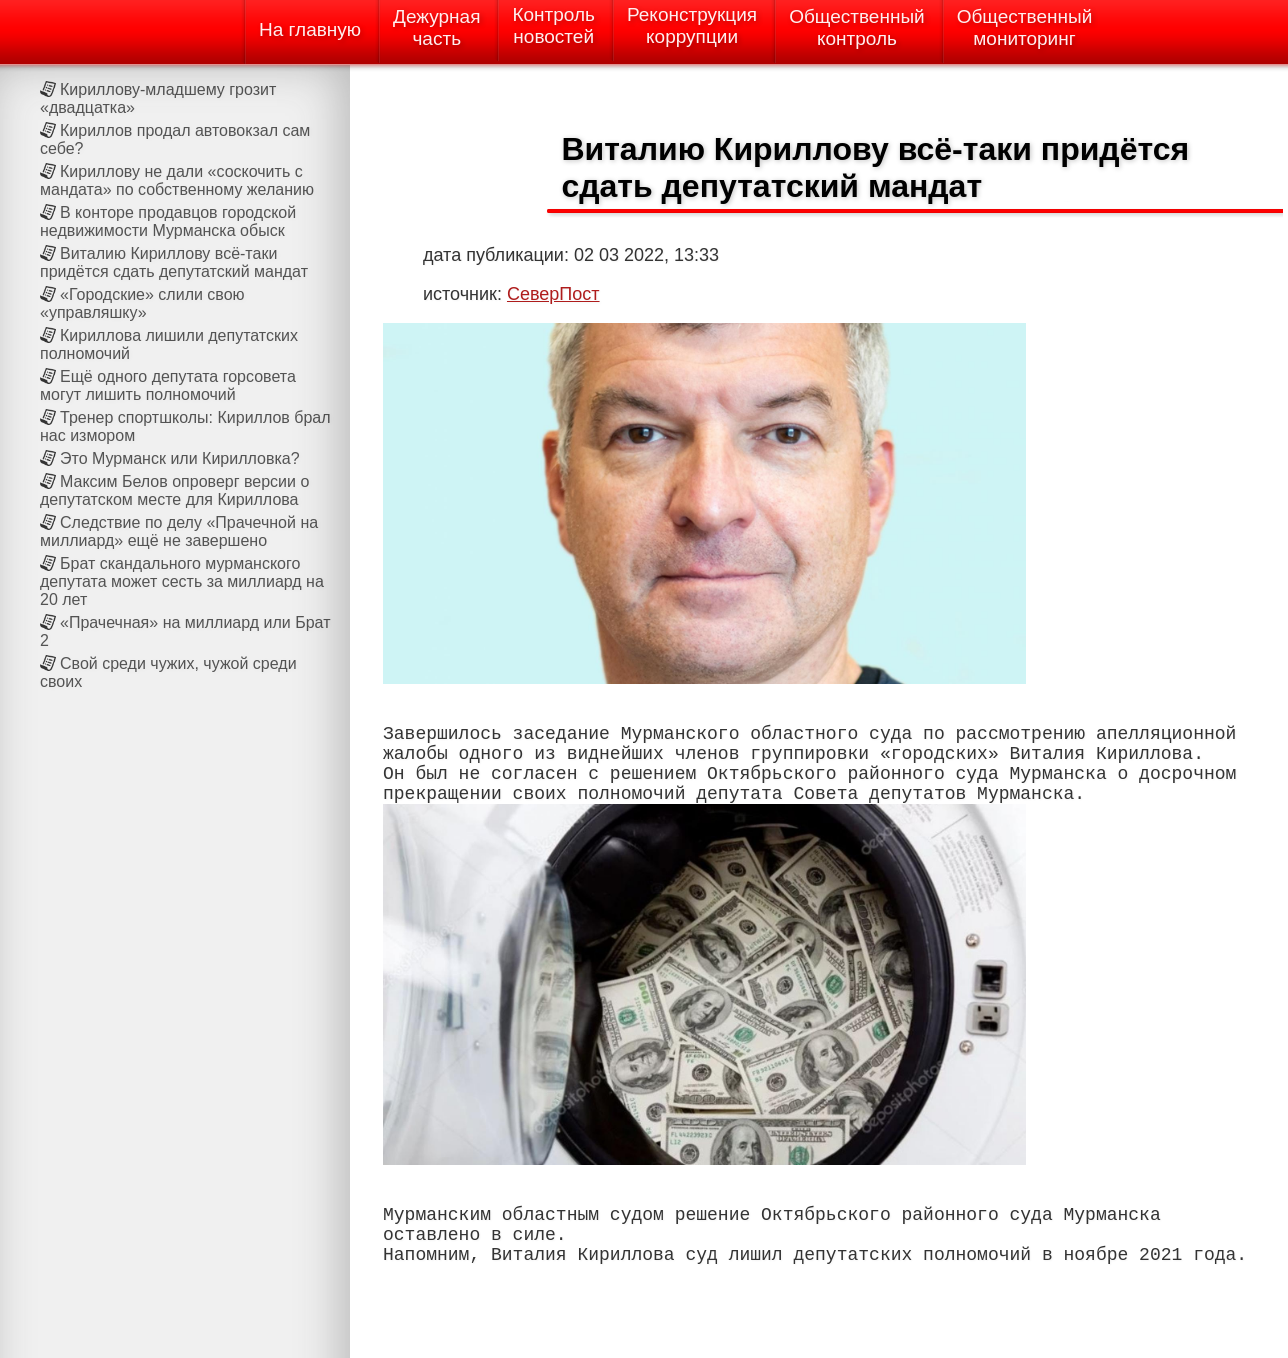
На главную (310, 29)
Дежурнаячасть (436, 27)
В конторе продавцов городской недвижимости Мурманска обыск (168, 221)
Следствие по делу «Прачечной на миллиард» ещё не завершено (179, 531)
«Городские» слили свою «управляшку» (142, 303)
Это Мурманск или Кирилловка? (180, 458)
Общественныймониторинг (1025, 27)
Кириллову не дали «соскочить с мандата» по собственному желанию (177, 180)
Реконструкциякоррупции (692, 25)
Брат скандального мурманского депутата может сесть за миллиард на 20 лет (182, 581)
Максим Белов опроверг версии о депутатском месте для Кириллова (174, 490)
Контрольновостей (553, 25)
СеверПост (553, 294)
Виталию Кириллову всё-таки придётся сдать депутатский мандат (174, 262)
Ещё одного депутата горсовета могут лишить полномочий (168, 385)
